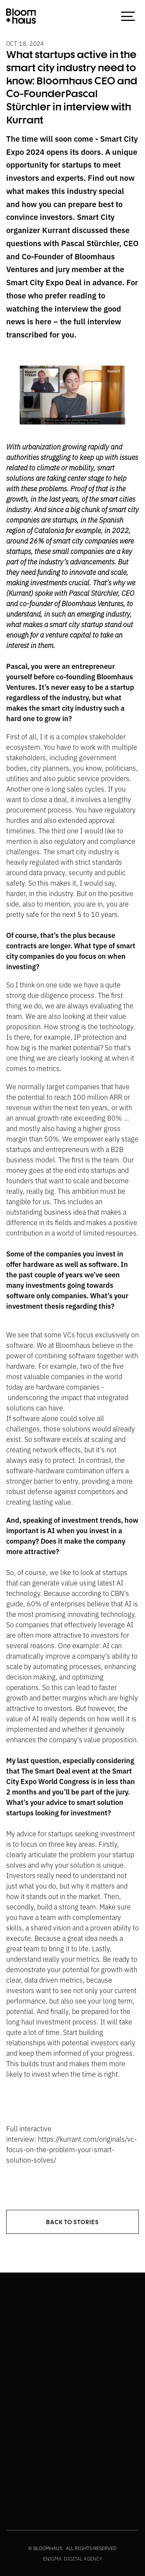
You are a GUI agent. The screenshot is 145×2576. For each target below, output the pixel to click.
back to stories (72, 2221)
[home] (21, 16)
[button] (128, 16)
